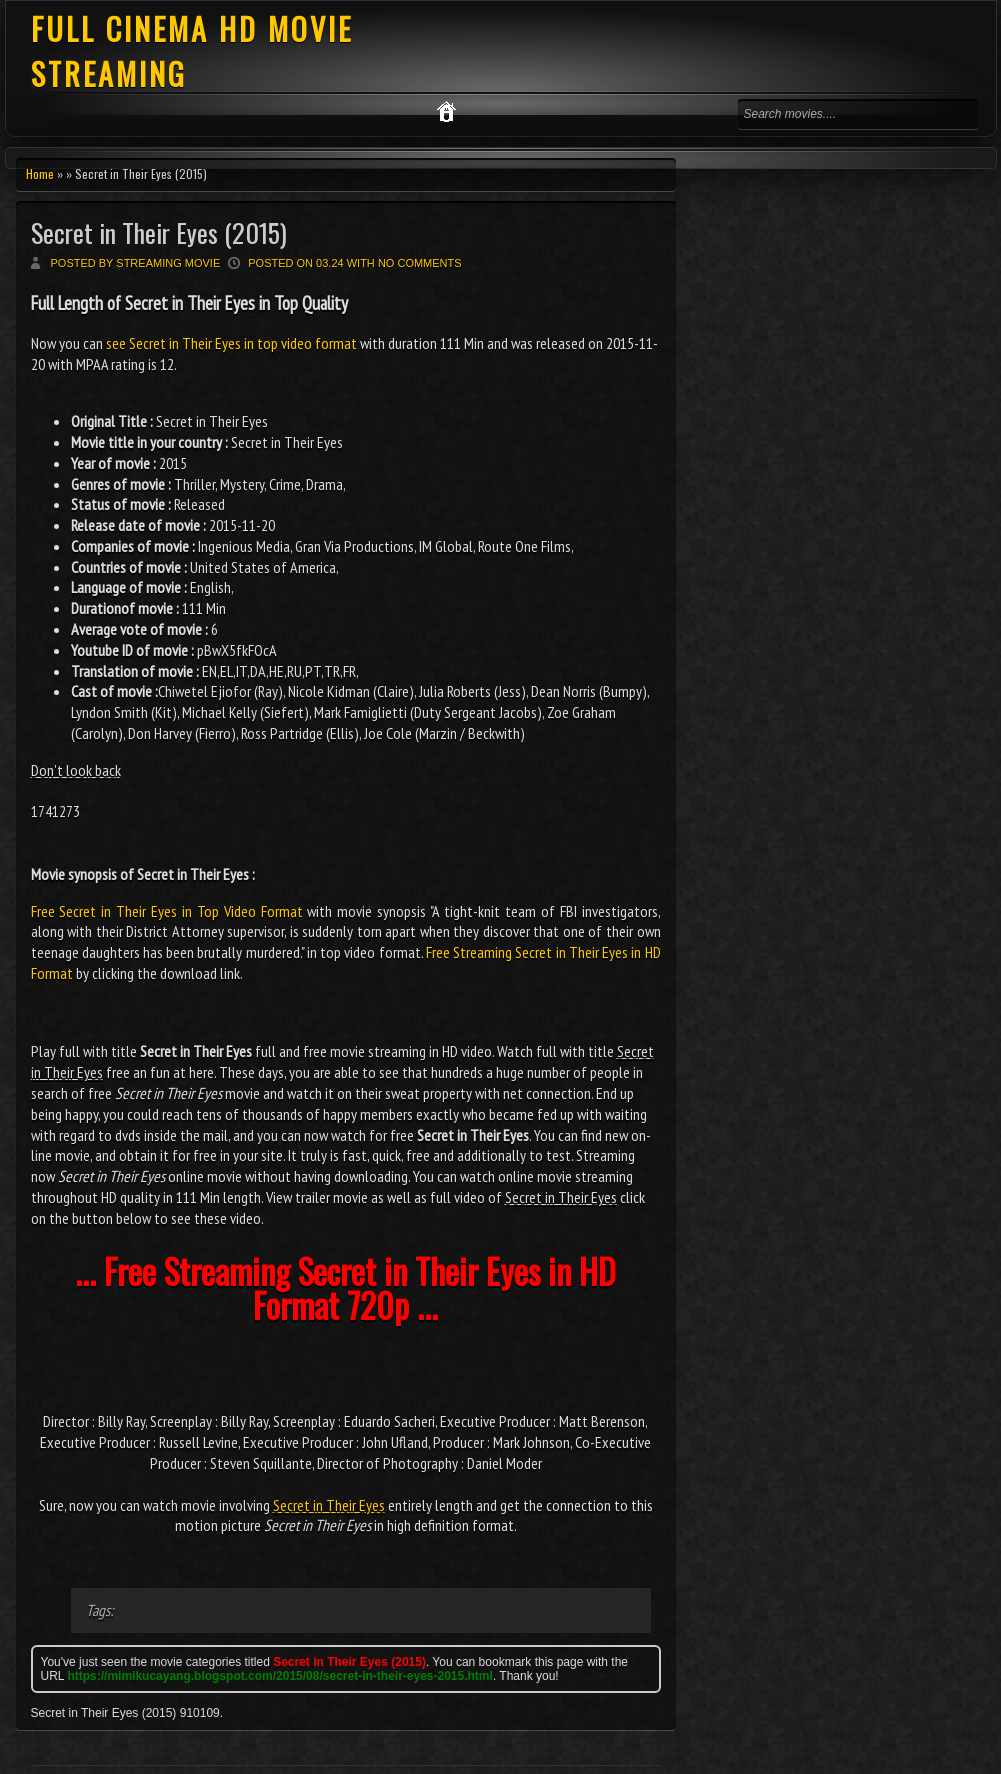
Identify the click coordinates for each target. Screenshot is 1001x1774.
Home (40, 173)
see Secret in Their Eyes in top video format (231, 343)
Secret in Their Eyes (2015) (159, 232)
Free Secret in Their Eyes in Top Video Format (167, 911)
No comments (420, 263)
